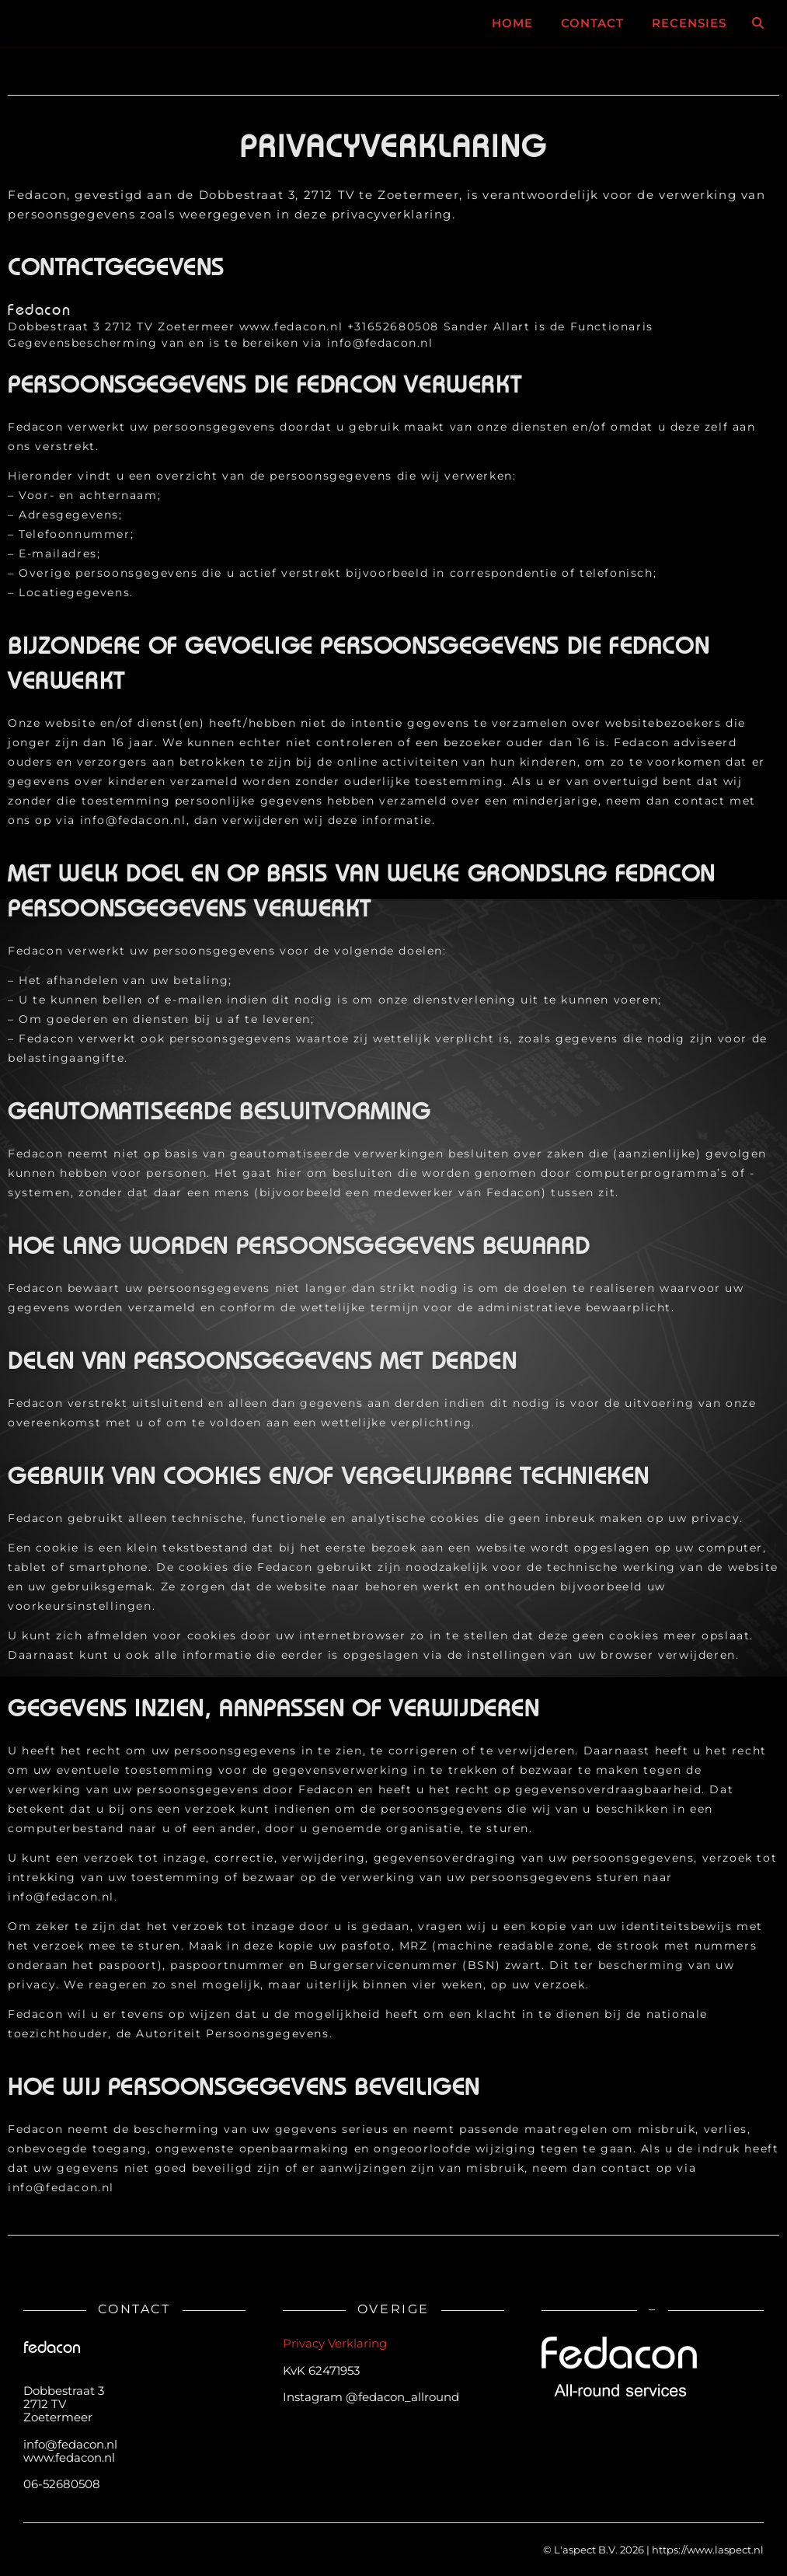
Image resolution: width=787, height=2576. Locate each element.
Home (512, 23)
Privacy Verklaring (335, 2343)
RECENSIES (689, 23)
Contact (592, 23)
